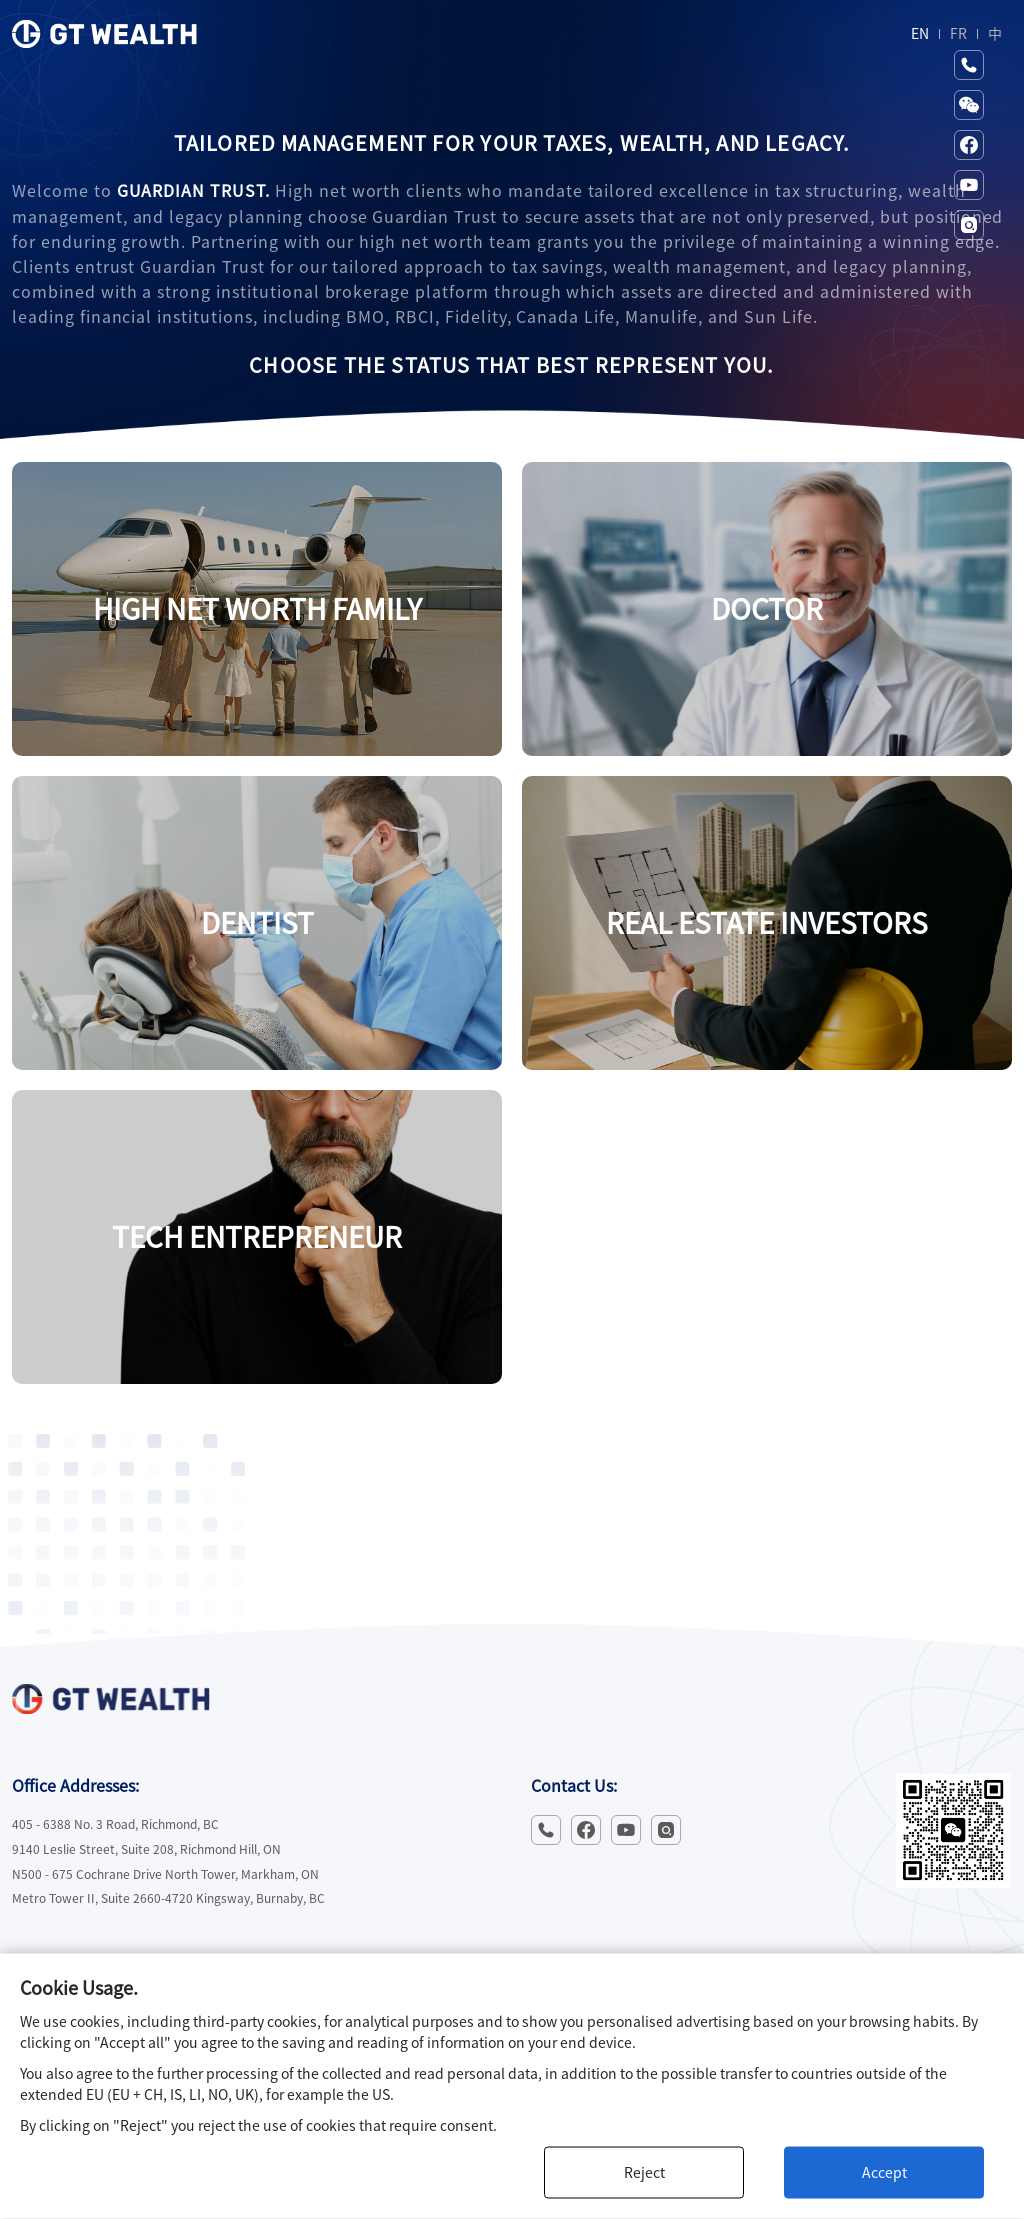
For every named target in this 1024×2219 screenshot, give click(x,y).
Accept (884, 2173)
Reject (644, 2173)
